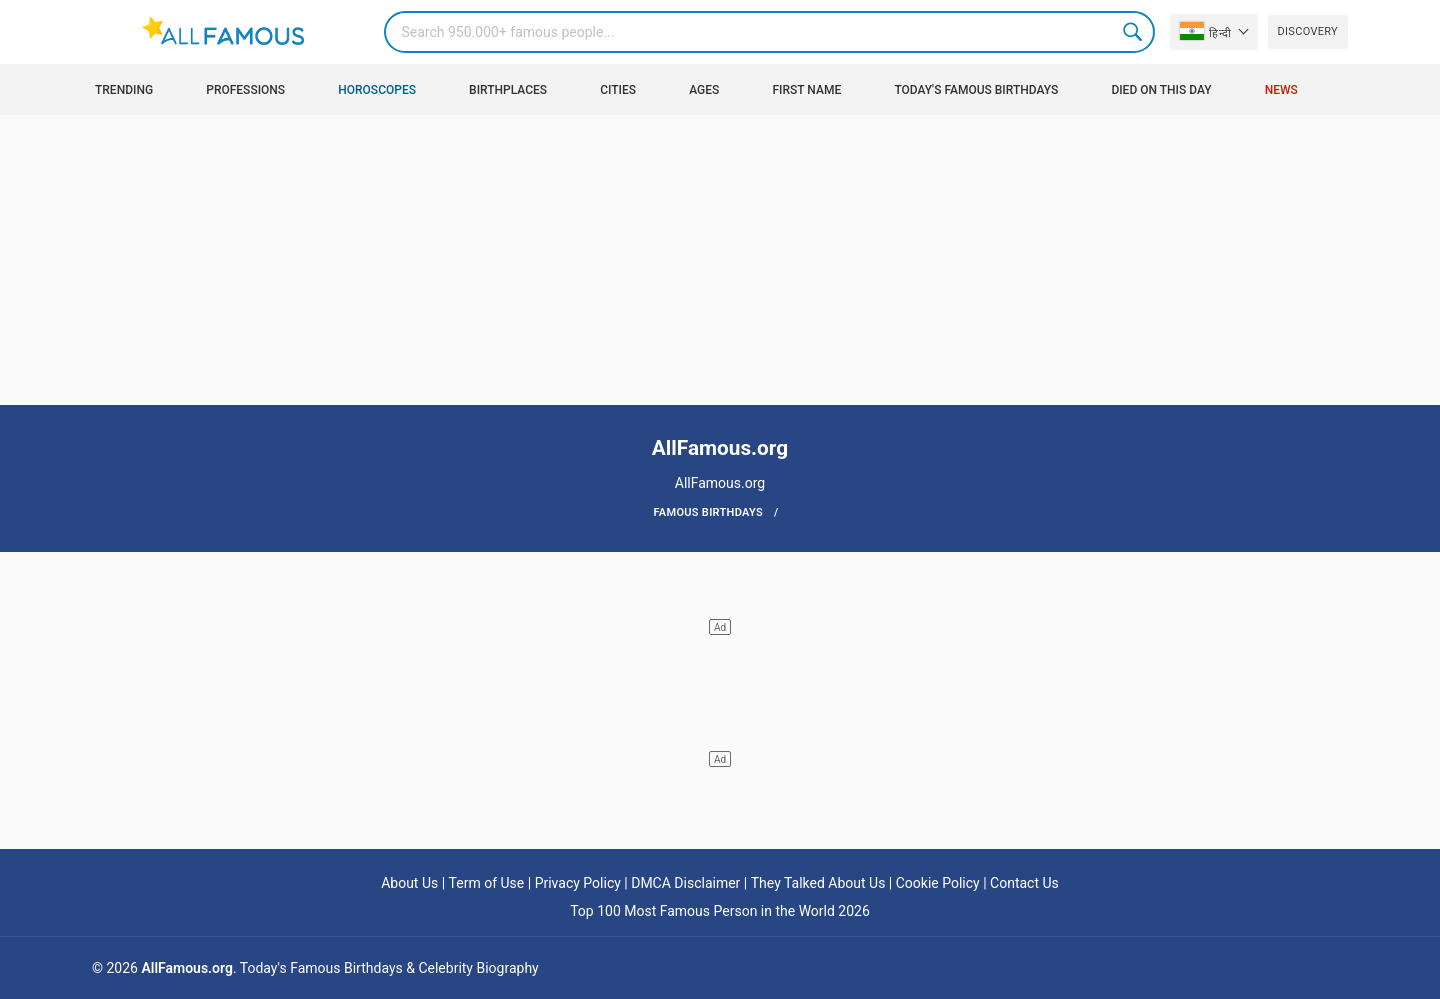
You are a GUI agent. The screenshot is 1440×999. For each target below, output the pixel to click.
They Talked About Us (818, 883)
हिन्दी (1205, 31)
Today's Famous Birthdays (976, 90)
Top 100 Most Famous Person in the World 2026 (720, 911)
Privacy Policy (578, 883)
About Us (409, 883)
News (1281, 90)
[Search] (769, 32)
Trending (124, 90)
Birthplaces (508, 90)
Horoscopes (377, 90)
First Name (807, 90)
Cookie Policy (938, 883)
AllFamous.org (186, 968)
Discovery (1308, 31)
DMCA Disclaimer (685, 883)
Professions (245, 90)
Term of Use (487, 883)
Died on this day (1161, 90)
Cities (618, 90)
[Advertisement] (720, 265)
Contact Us (1024, 883)
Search (1134, 32)
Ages (704, 90)
